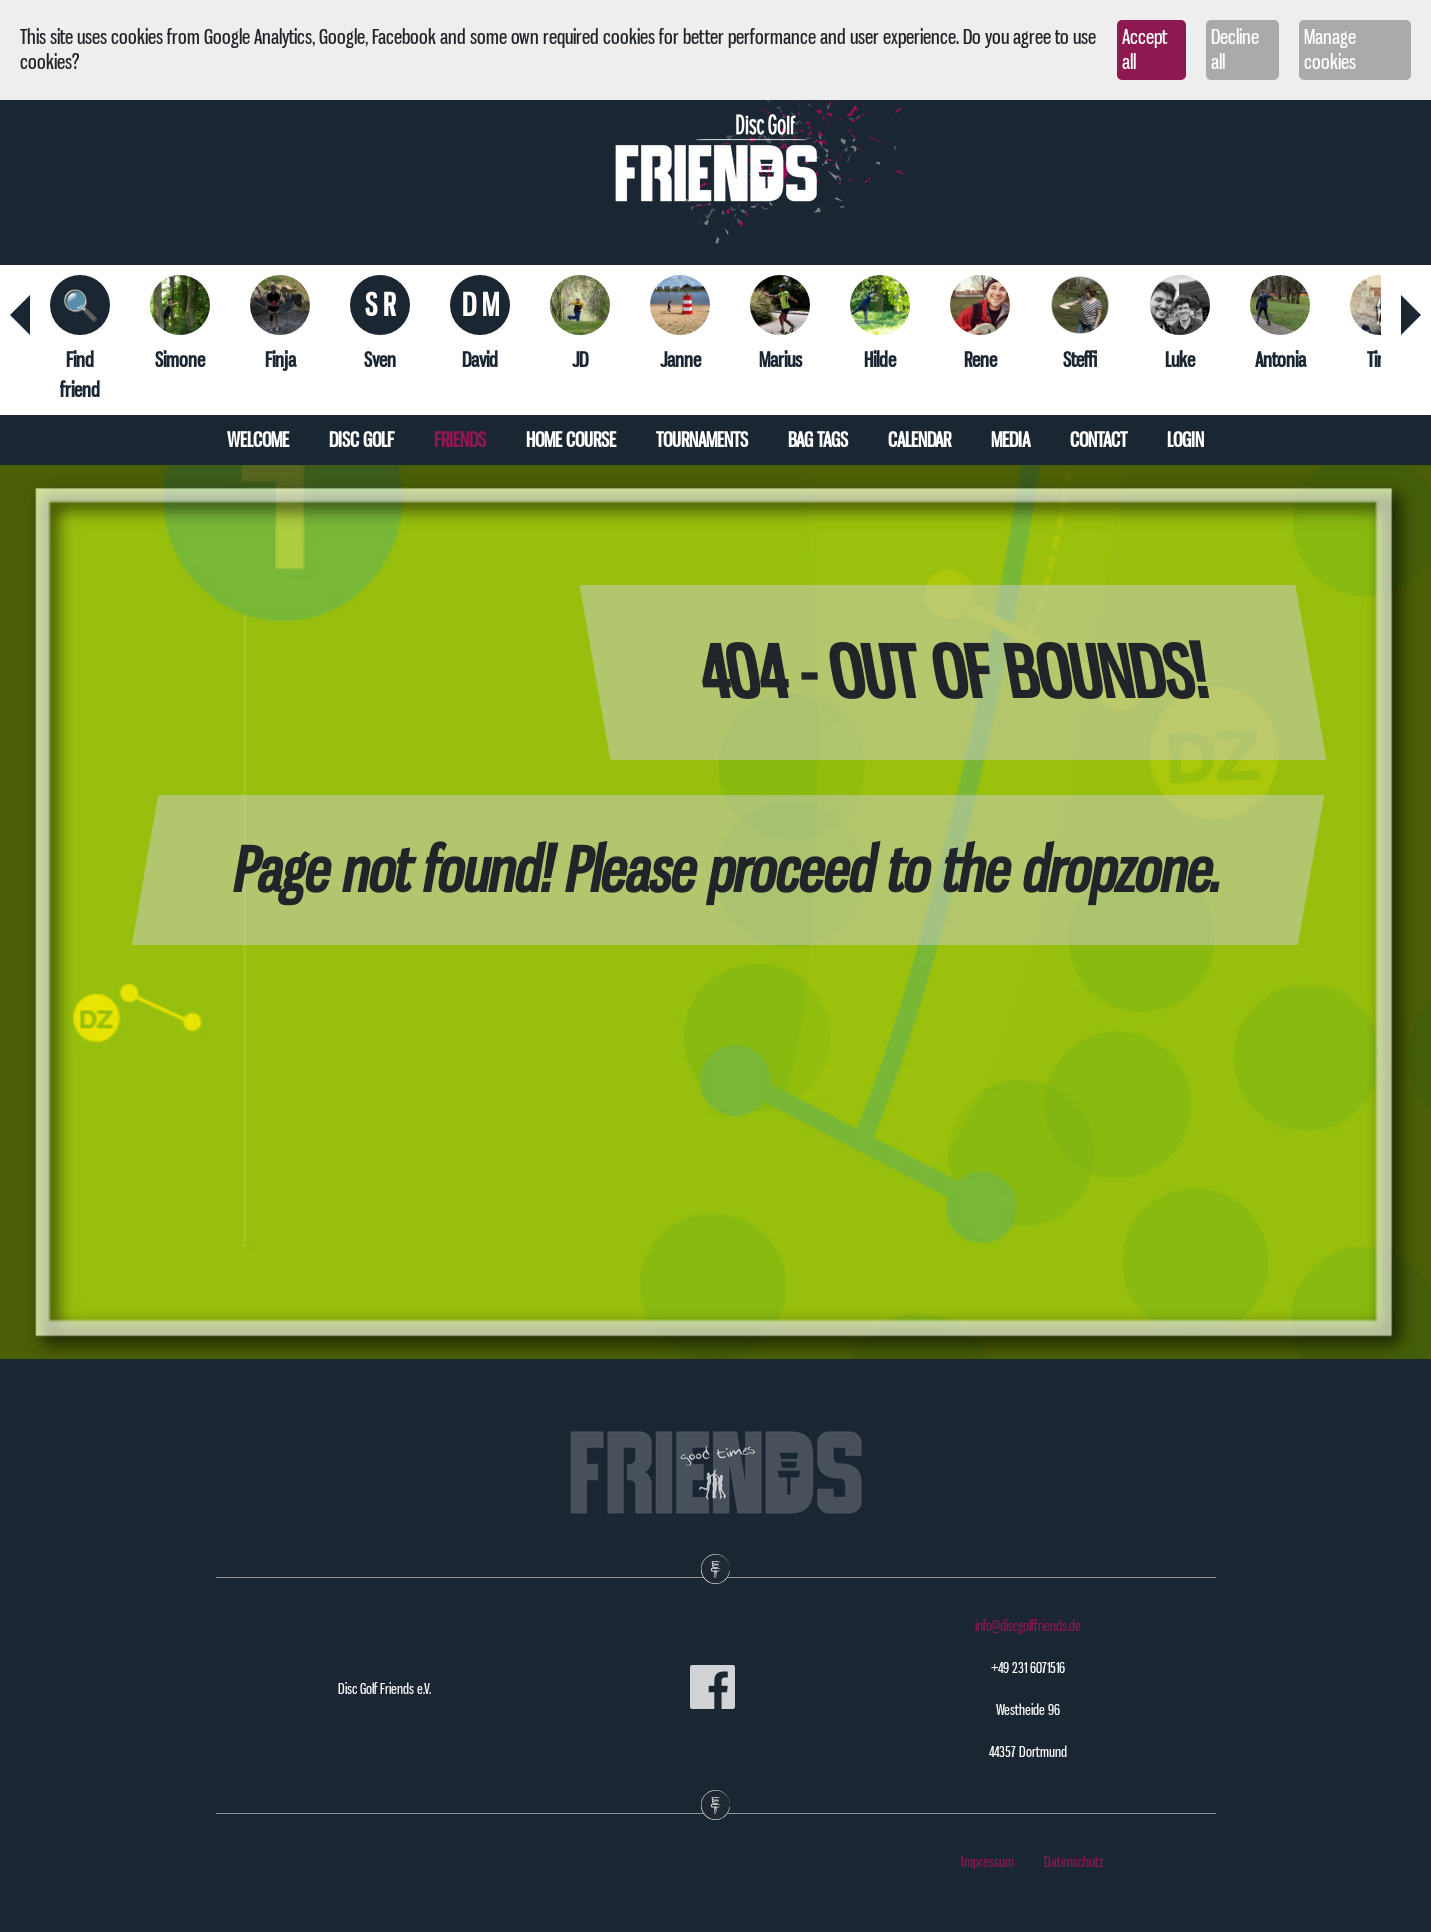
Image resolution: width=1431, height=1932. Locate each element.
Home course (571, 440)
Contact (1098, 440)
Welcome (258, 440)
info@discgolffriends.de (1028, 1626)
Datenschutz (1074, 1862)
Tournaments (702, 440)
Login (1185, 440)
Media (1010, 440)
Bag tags (818, 440)
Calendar (919, 440)
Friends (460, 440)
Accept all (1144, 49)
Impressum (987, 1862)
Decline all (1235, 49)
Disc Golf (361, 440)
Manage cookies (1330, 49)
